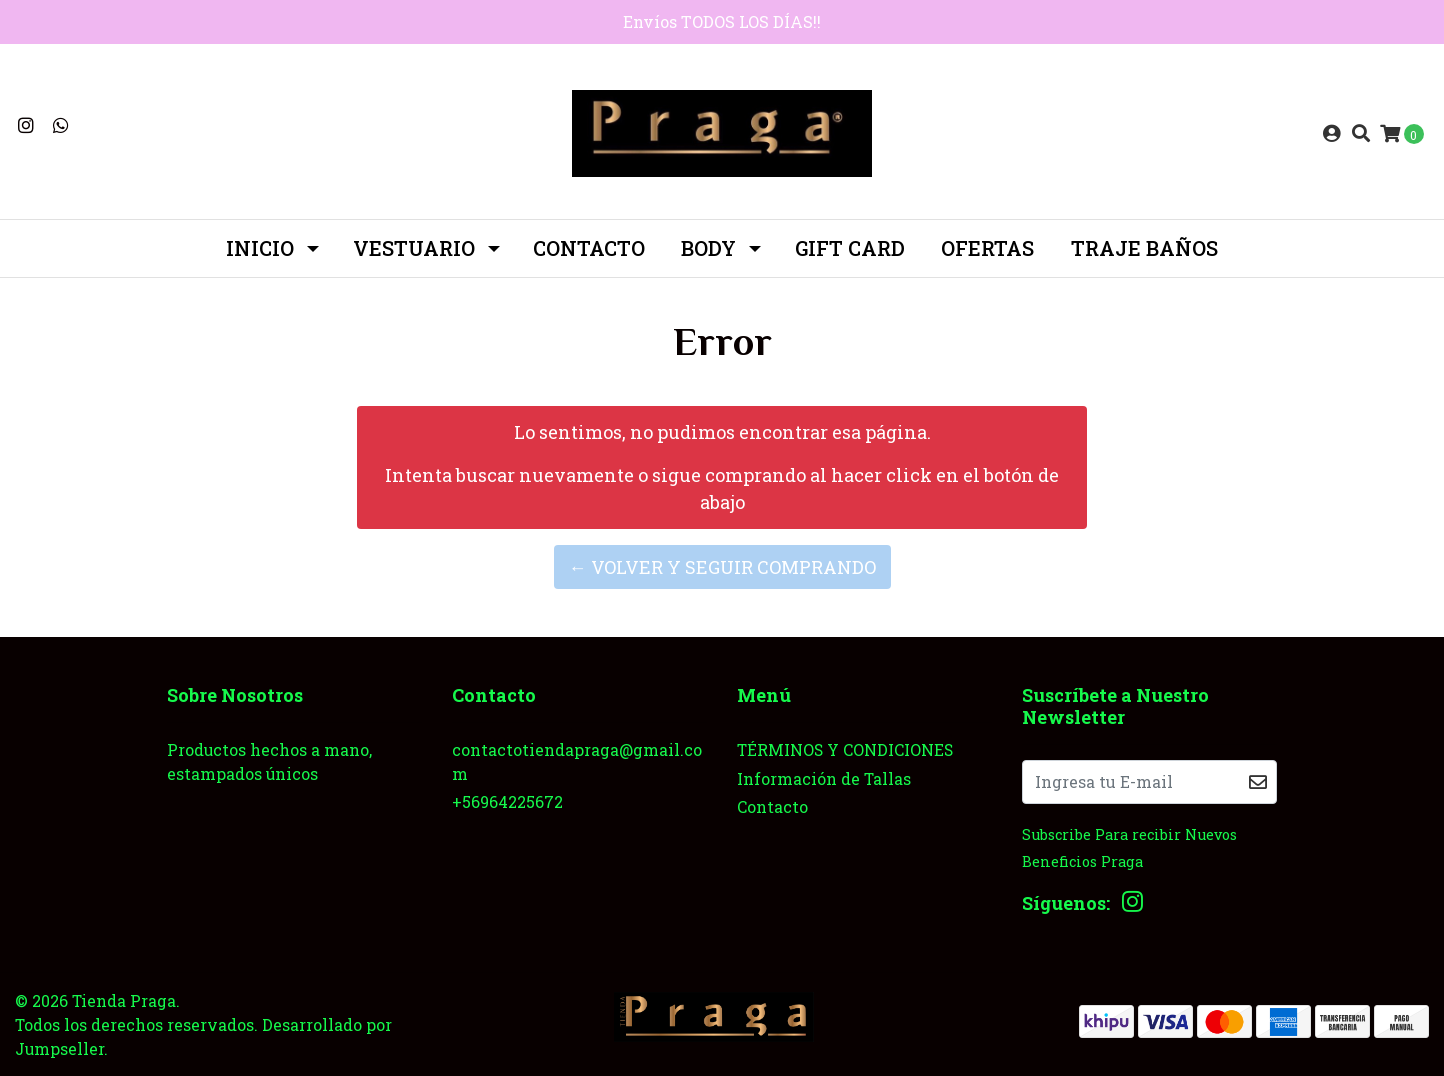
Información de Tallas (824, 778)
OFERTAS (987, 248)
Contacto (589, 248)
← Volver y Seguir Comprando (722, 567)
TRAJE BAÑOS (1144, 248)
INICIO (260, 248)
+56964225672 (507, 801)
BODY (708, 248)
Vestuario (414, 248)
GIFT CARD (850, 248)
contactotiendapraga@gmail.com (577, 761)
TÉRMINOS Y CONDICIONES (845, 749)
